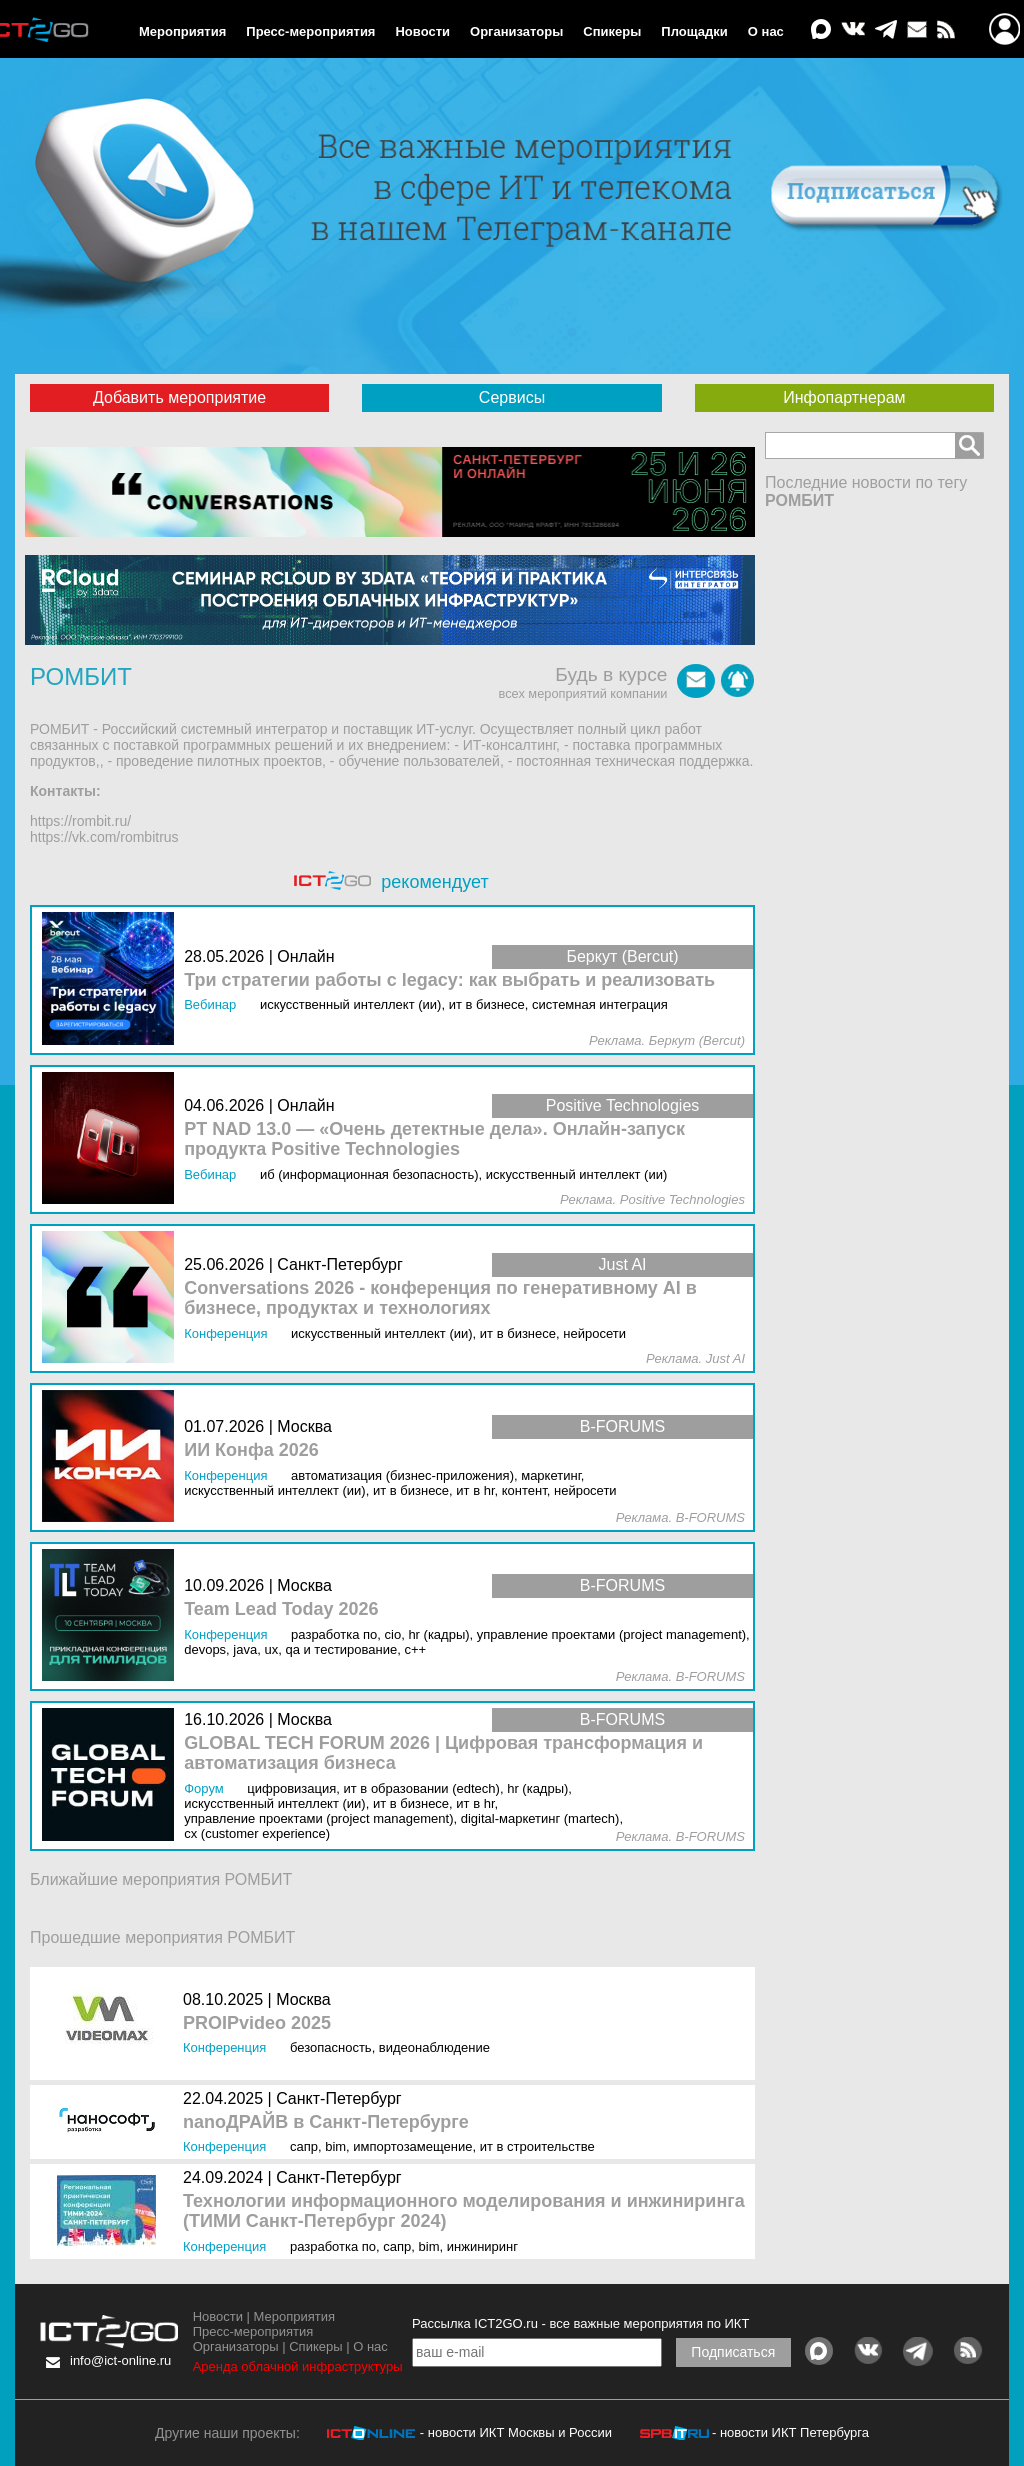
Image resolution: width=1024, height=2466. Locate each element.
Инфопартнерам (844, 397)
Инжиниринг (482, 2246)
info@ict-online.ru (120, 2360)
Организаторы (516, 31)
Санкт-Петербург (338, 2098)
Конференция (224, 2047)
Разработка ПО (333, 2246)
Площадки (694, 31)
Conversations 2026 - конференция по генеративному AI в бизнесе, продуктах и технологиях (440, 1298)
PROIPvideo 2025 (257, 2023)
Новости (422, 31)
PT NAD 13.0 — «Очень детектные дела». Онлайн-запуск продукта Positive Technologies (434, 1139)
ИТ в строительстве (537, 2146)
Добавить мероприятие (179, 397)
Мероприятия (182, 31)
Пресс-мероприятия (310, 31)
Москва (303, 1999)
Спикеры (612, 31)
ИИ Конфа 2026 (251, 1450)
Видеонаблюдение (434, 2047)
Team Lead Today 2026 (281, 1609)
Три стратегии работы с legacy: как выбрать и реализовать (449, 980)
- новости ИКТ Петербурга (790, 2432)
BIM (335, 2146)
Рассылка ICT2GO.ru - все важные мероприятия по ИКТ (580, 2323)
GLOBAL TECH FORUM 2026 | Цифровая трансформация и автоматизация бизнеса (443, 1753)
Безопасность (331, 2047)
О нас (766, 31)
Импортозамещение (412, 2146)
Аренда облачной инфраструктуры (298, 2366)
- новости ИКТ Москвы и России (516, 2432)
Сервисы (512, 397)
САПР (304, 2146)
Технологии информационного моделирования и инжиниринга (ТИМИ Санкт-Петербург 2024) (464, 2211)
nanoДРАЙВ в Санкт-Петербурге (326, 2122)
